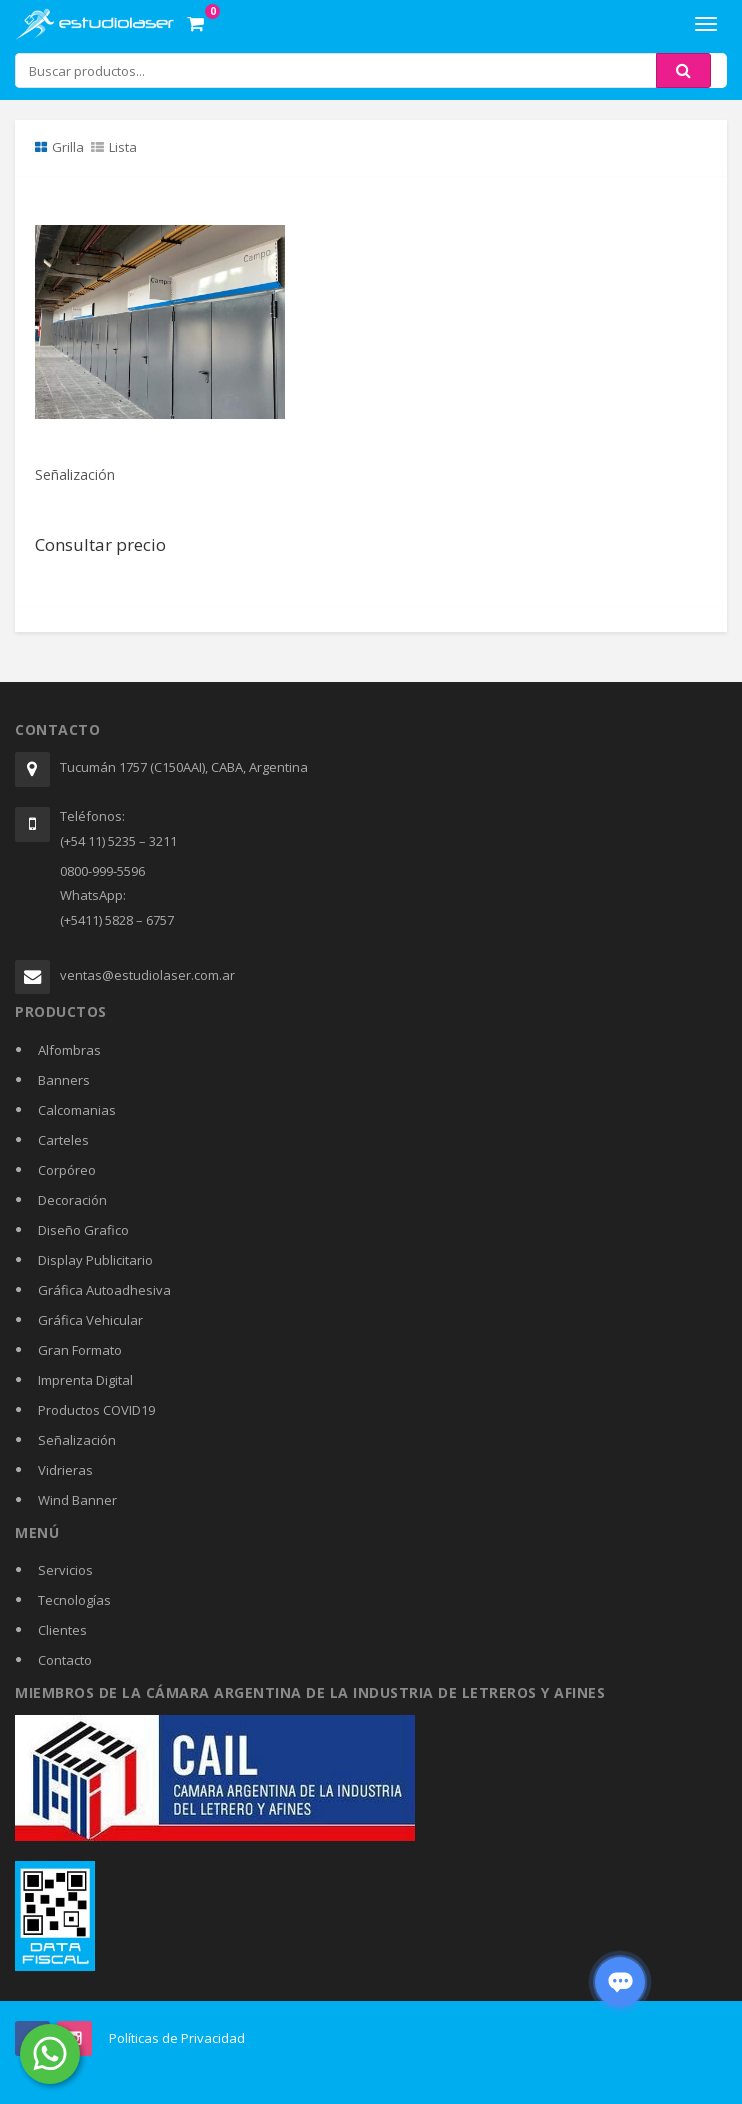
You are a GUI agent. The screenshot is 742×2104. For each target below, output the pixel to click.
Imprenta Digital (85, 1380)
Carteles (63, 1140)
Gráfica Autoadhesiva (104, 1290)
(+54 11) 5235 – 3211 (118, 841)
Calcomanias (77, 1110)
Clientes (62, 1630)
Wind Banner (77, 1500)
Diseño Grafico (83, 1230)
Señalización (75, 474)
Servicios (65, 1570)
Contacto (65, 1660)
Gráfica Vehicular (90, 1320)
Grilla (59, 147)
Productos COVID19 (96, 1410)
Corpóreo (67, 1170)
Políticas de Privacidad (177, 2038)
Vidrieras (65, 1470)
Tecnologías (74, 1600)
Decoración (72, 1200)
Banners (64, 1080)
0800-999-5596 (102, 871)
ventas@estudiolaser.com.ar (147, 975)
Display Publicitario (95, 1260)
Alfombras (69, 1050)
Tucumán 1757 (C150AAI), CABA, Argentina (184, 767)
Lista (114, 147)
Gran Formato (80, 1350)
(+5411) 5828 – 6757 (117, 920)
